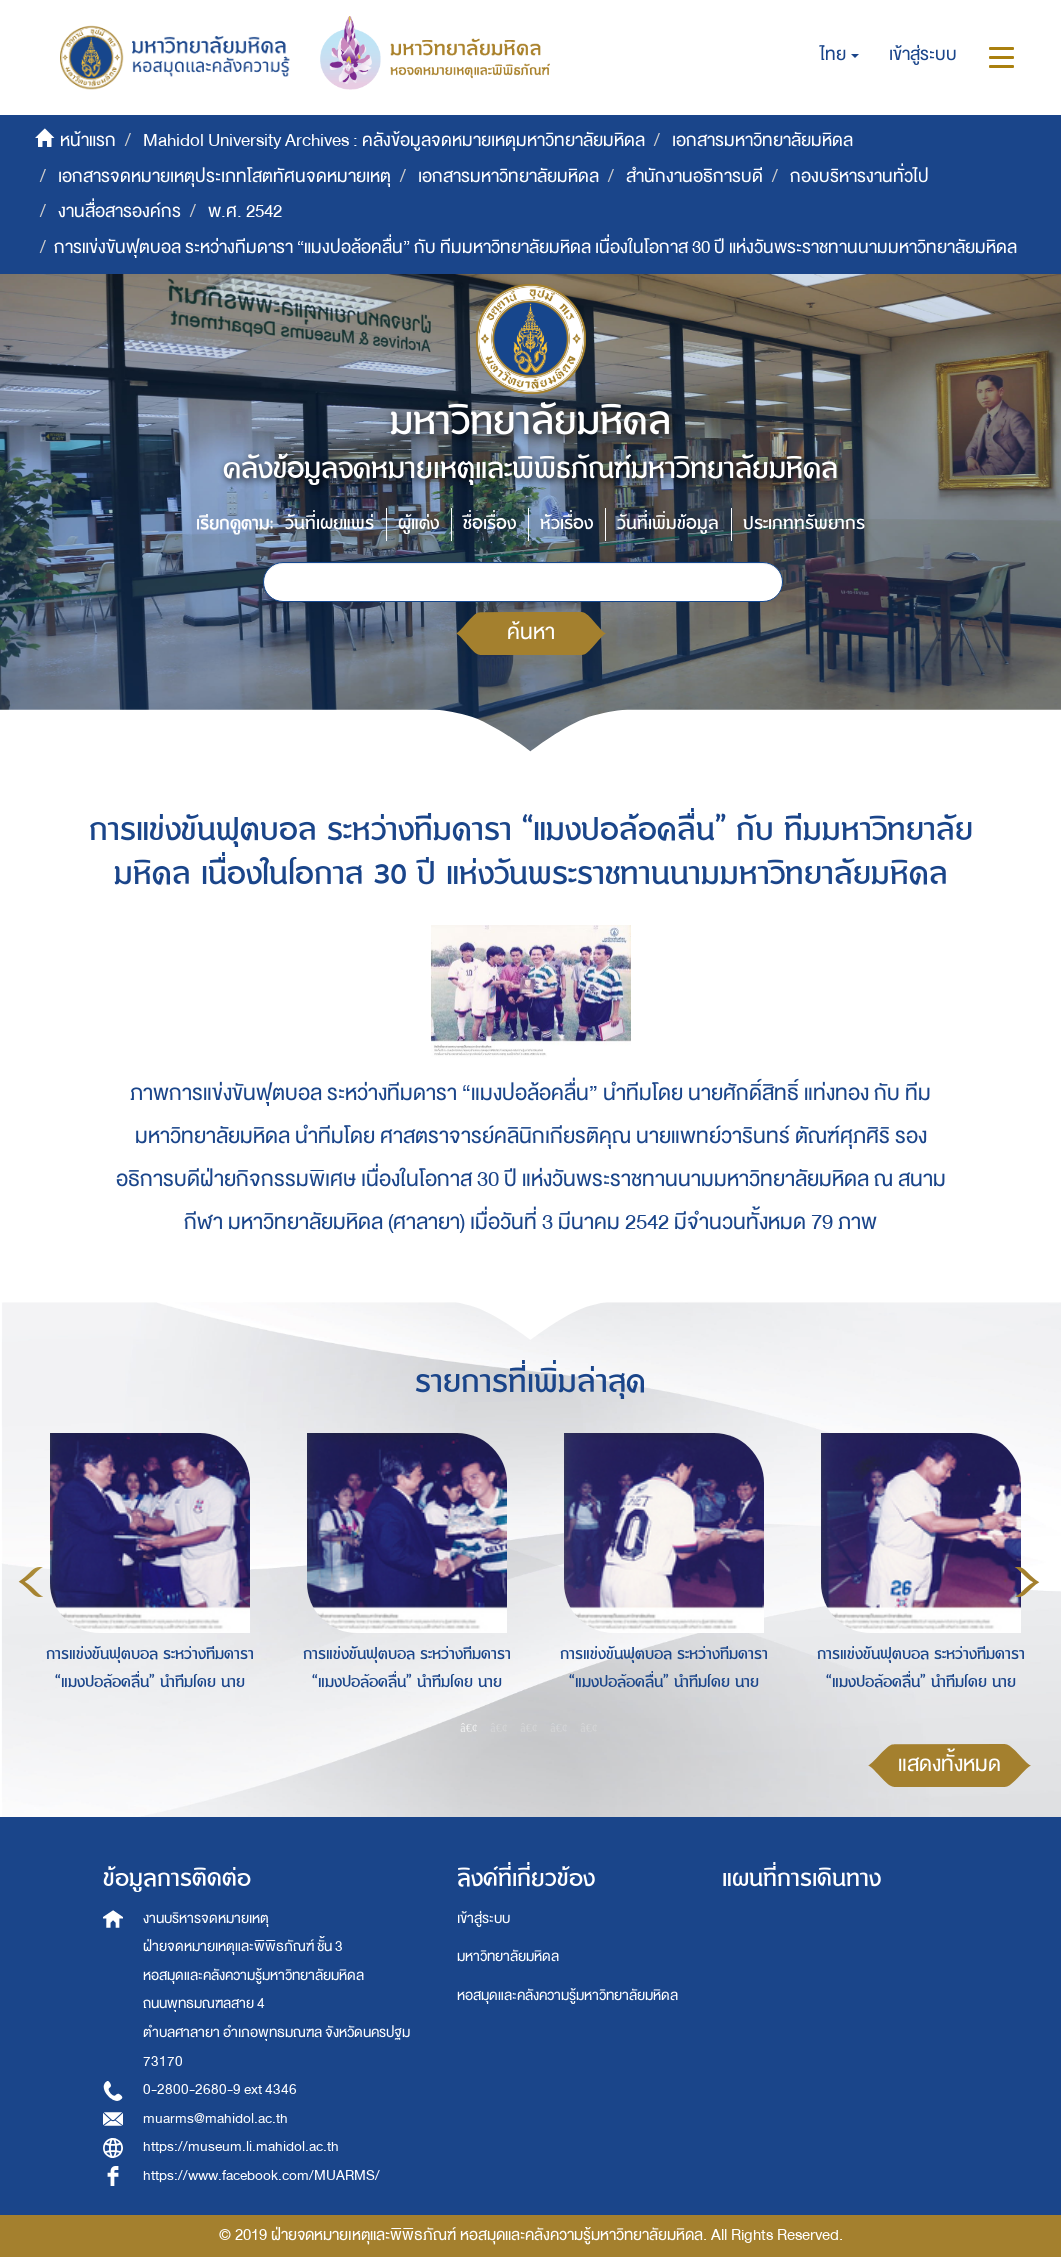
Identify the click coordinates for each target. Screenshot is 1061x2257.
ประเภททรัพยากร (804, 523)
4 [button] (559, 1727)
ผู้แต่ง (418, 523)
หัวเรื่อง (566, 523)
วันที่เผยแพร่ (329, 523)
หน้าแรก (88, 140)
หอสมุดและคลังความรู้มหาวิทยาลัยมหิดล (567, 1995)
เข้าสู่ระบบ (483, 1918)
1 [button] (469, 1727)
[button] (839, 55)
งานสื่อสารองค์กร (119, 211)
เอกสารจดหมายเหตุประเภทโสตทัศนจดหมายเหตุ (224, 176)
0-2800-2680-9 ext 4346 (220, 2089)
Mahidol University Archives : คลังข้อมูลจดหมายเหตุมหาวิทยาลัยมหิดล (394, 140)
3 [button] (529, 1727)
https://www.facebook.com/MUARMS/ (261, 2175)
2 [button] (499, 1727)
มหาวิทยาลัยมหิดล (508, 1956)
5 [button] (589, 1727)
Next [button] (1027, 1582)
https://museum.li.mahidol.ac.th (241, 2146)
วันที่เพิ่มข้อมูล (668, 523)
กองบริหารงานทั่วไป (859, 176)
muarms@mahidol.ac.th (215, 2118)
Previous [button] (31, 1582)
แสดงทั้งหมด (949, 1764)
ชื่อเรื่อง (489, 523)
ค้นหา (531, 632)
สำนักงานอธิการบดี (694, 176)
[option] (144, 1579)
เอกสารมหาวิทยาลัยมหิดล (762, 140)
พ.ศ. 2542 (245, 211)
